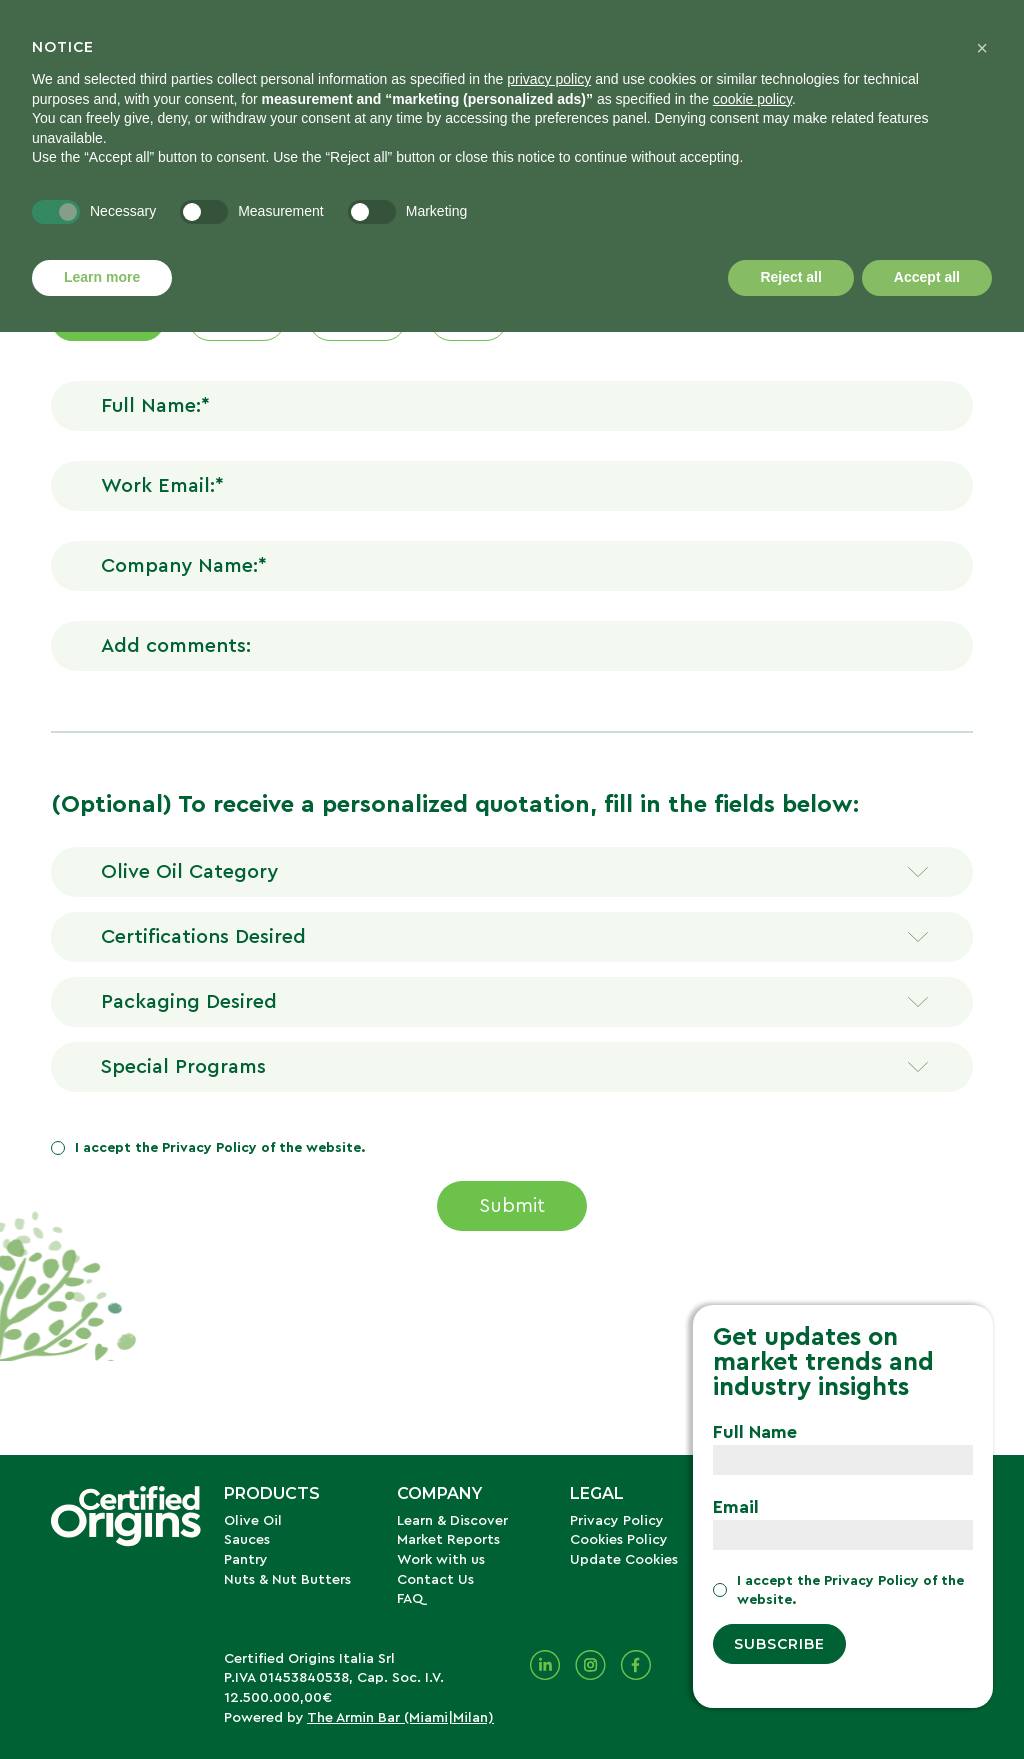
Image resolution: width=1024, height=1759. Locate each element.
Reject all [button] (790, 277)
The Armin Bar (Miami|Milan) (400, 1718)
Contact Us (435, 1580)
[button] (982, 48)
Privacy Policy (209, 1148)
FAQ (410, 1599)
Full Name (755, 1432)
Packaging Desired (189, 1002)
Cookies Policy (619, 1540)
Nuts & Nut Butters (287, 1580)
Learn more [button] (102, 277)
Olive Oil (253, 1521)
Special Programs (183, 1067)
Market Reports (448, 1540)
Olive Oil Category (189, 872)
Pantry (246, 1560)
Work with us (441, 1560)
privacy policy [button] (549, 79)
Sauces (247, 1540)
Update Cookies (624, 1560)
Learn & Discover (452, 1521)
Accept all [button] (927, 277)
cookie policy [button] (752, 99)
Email (736, 1507)
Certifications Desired (203, 937)
